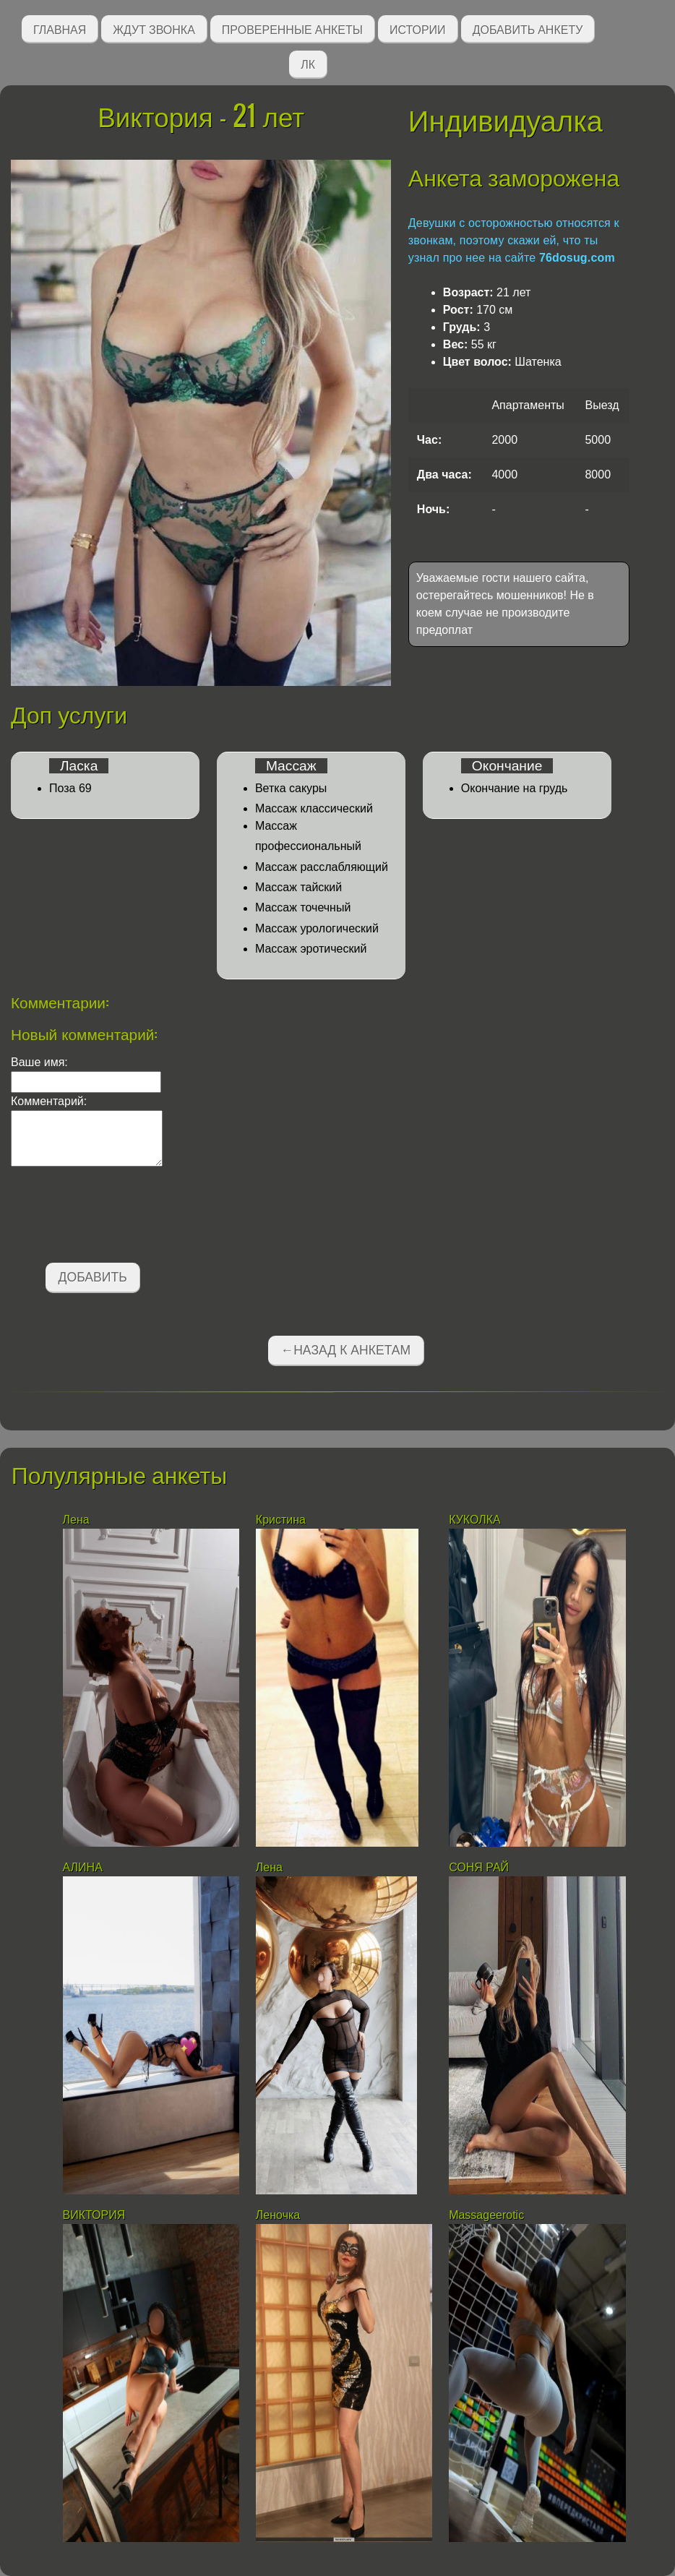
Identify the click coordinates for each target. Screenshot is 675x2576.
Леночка (278, 2215)
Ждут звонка (154, 28)
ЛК (308, 63)
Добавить (93, 1277)
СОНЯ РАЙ (480, 1867)
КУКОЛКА (475, 1520)
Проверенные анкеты (292, 28)
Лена (76, 1520)
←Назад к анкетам (346, 1350)
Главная (59, 28)
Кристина (282, 1520)
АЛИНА (84, 1867)
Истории (418, 28)
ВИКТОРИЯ (96, 2215)
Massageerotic (486, 2215)
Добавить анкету (528, 28)
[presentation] (121, 1217)
